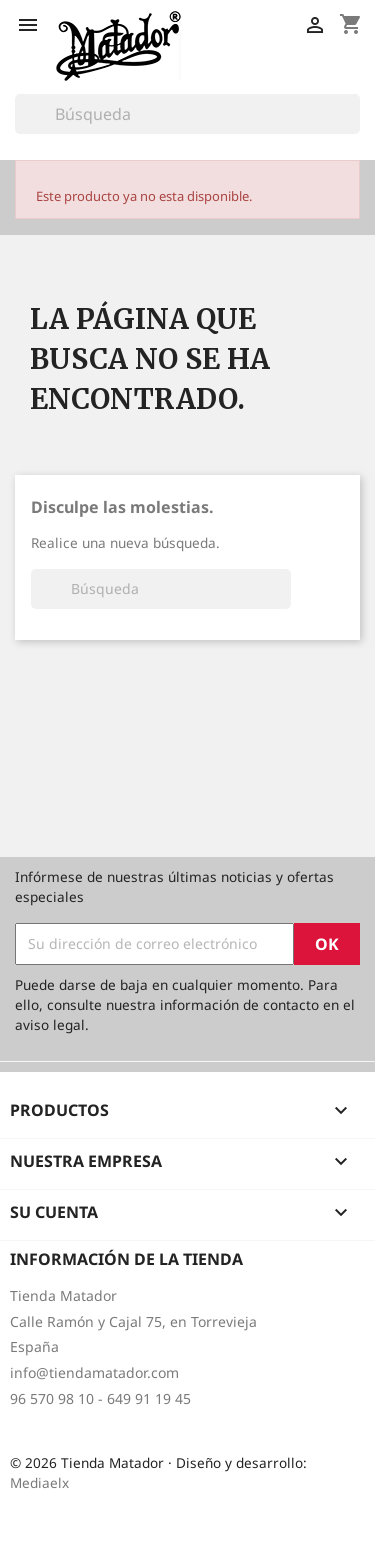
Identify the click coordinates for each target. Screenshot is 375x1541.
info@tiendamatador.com (94, 1372)
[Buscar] (187, 114)
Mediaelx (39, 1482)
